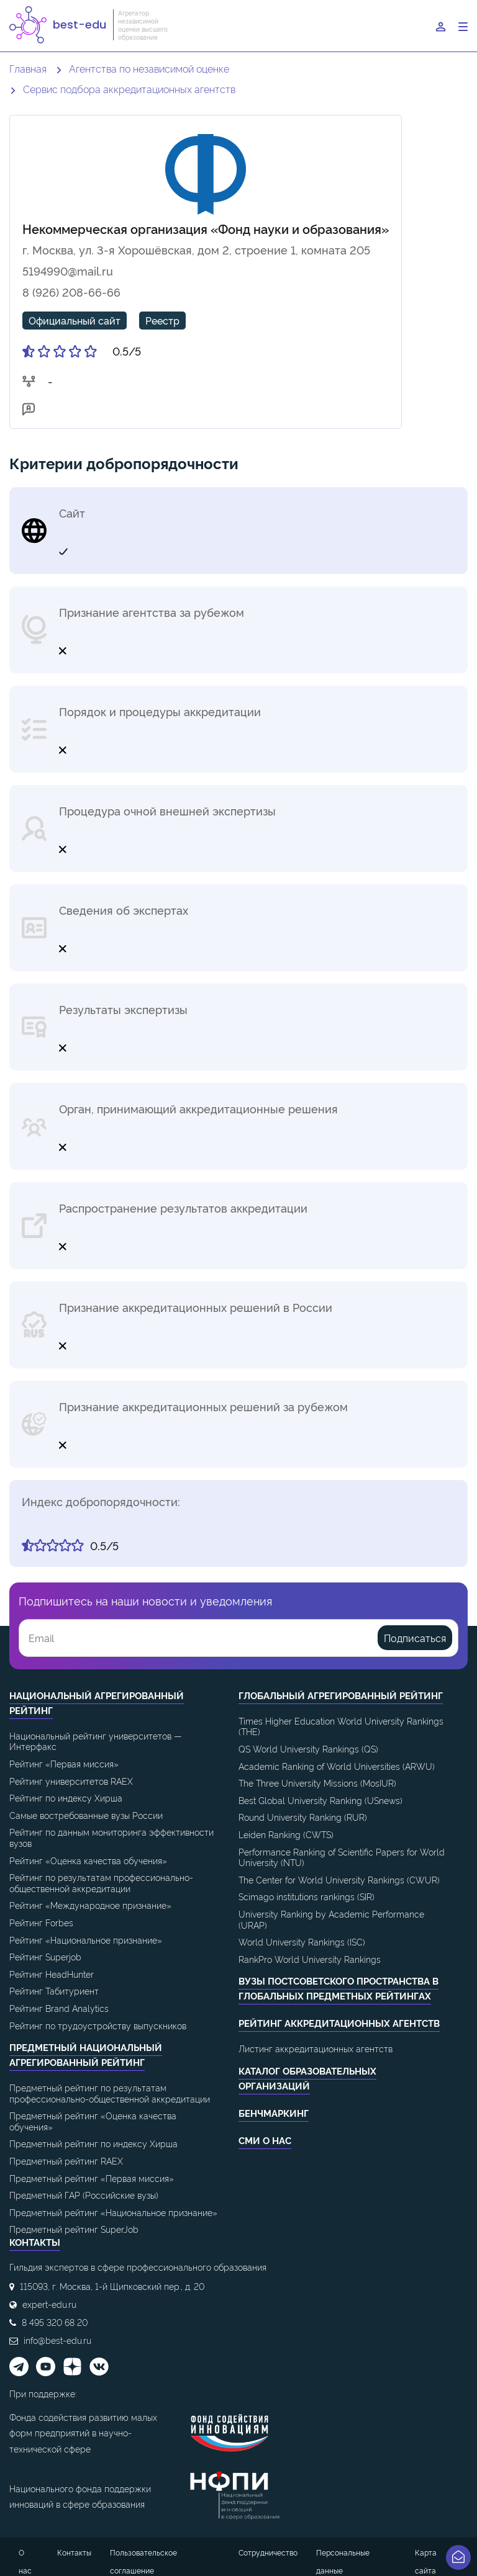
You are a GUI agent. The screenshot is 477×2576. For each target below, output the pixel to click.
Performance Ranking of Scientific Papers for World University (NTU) (341, 1857)
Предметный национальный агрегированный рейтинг (85, 2054)
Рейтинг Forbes (41, 1922)
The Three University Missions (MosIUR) (317, 1782)
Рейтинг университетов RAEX (71, 1781)
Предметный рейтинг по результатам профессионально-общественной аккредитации (109, 2092)
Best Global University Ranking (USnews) (320, 1800)
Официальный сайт (74, 320)
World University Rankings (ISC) (301, 1941)
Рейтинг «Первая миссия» (64, 1763)
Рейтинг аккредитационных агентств (339, 2022)
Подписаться (415, 1638)
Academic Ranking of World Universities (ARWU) (336, 1766)
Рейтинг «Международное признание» (90, 1905)
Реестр (162, 320)
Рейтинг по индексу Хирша (65, 1797)
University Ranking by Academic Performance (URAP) (331, 1919)
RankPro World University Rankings (309, 1959)
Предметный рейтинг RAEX (66, 2160)
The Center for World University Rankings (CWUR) (339, 1879)
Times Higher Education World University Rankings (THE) (340, 1726)
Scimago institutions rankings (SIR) (306, 1896)
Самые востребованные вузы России (86, 1815)
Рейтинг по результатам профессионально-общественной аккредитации (101, 1882)
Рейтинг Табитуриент (54, 1990)
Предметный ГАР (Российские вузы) (83, 2195)
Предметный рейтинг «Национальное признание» (113, 2212)
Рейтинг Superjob (45, 1956)
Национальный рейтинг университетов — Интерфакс (95, 1741)
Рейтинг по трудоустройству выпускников (97, 2025)
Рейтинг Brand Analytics (59, 2008)
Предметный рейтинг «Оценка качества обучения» (92, 2120)
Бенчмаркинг (273, 2112)
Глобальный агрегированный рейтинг (340, 1695)
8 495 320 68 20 (55, 2322)
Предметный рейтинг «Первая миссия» (91, 2178)
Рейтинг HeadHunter (51, 1974)
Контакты (74, 2552)
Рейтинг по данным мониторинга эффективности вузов (111, 1837)
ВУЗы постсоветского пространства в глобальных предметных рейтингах (338, 1988)
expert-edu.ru (49, 2304)
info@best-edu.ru (57, 2340)
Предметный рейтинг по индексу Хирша (93, 2143)
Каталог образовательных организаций (307, 2078)
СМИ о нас (264, 2140)
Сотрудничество (268, 2552)
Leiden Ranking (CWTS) (286, 1834)
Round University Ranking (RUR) (302, 1817)
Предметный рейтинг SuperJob (74, 2229)
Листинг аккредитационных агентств (315, 2048)
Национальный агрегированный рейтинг (96, 1703)
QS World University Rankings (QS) (308, 1748)
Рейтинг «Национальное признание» (85, 1939)
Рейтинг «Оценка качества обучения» (88, 1860)
